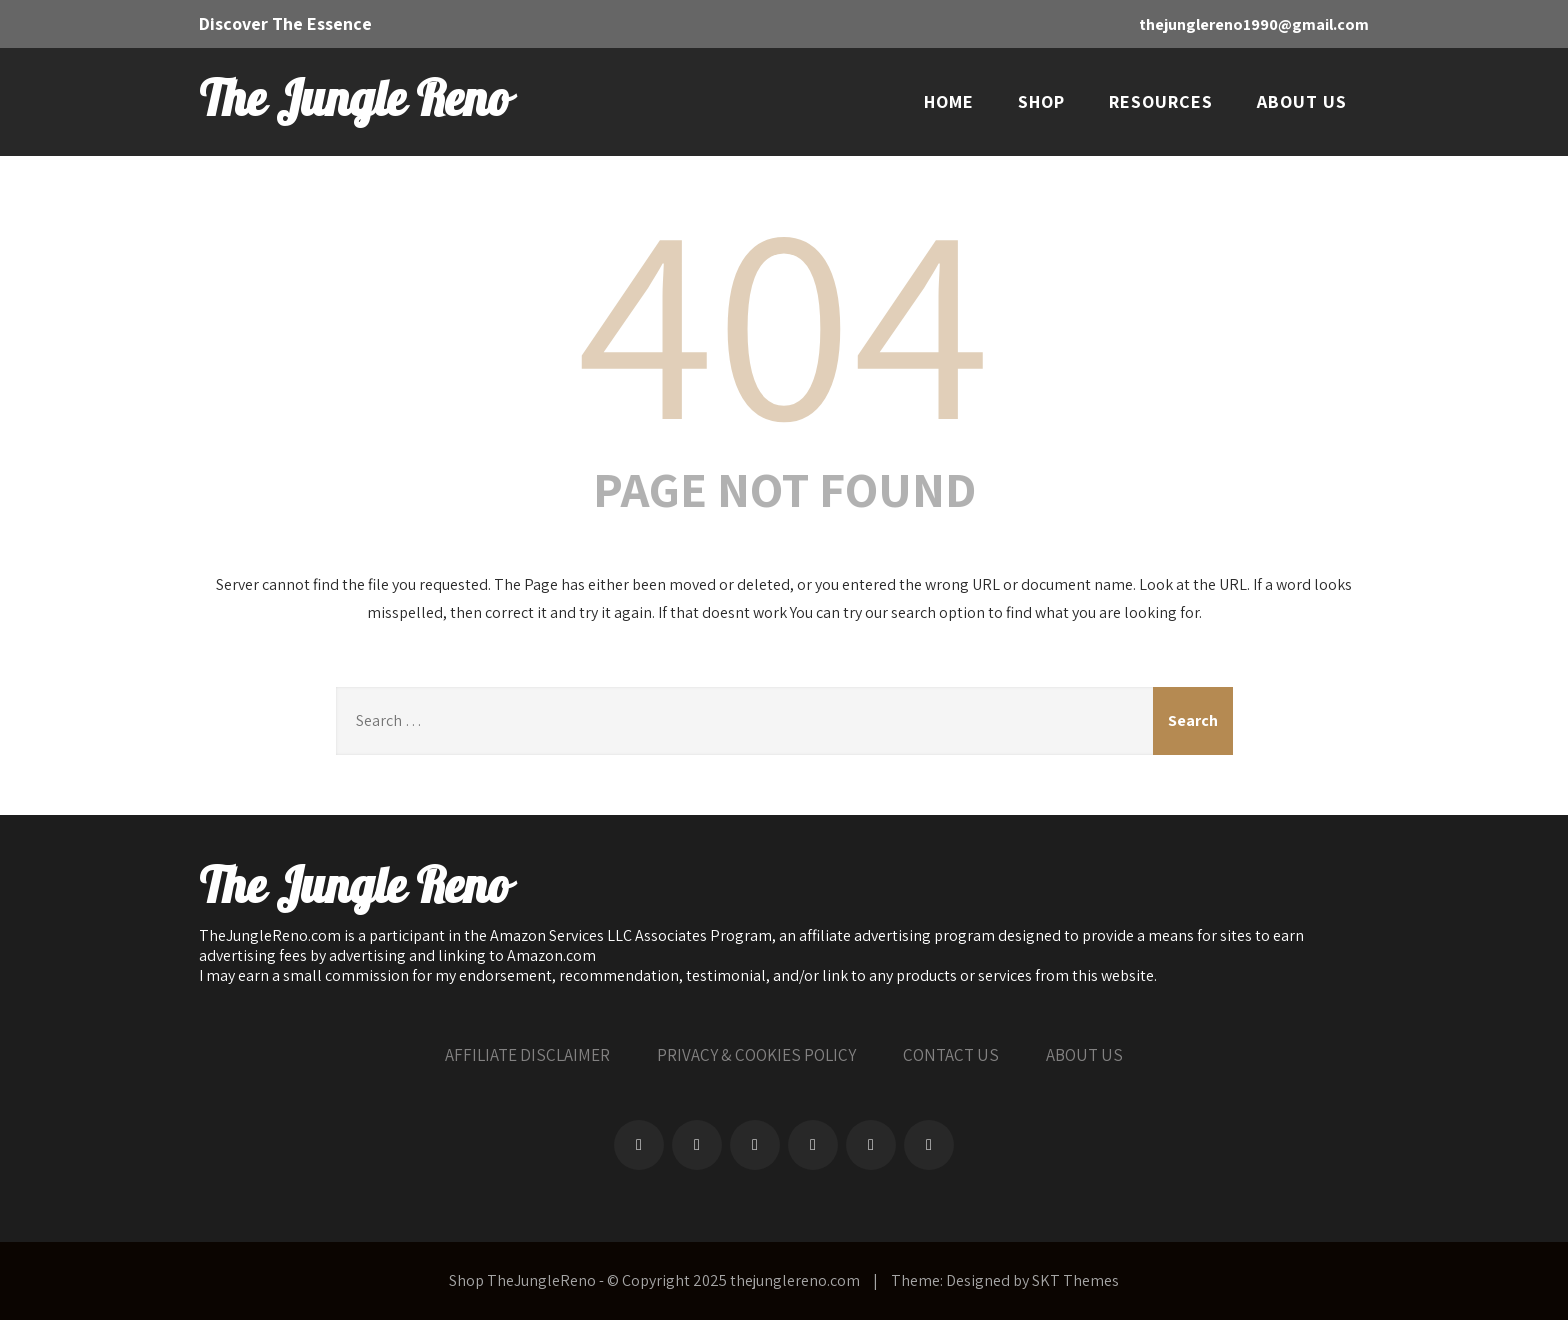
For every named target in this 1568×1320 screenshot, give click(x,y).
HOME (949, 101)
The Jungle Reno (354, 101)
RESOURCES (1161, 101)
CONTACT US (951, 1055)
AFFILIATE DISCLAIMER (527, 1055)
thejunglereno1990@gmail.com (1254, 24)
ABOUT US (1302, 101)
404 (784, 316)
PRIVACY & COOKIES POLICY (756, 1055)
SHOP (1041, 101)
